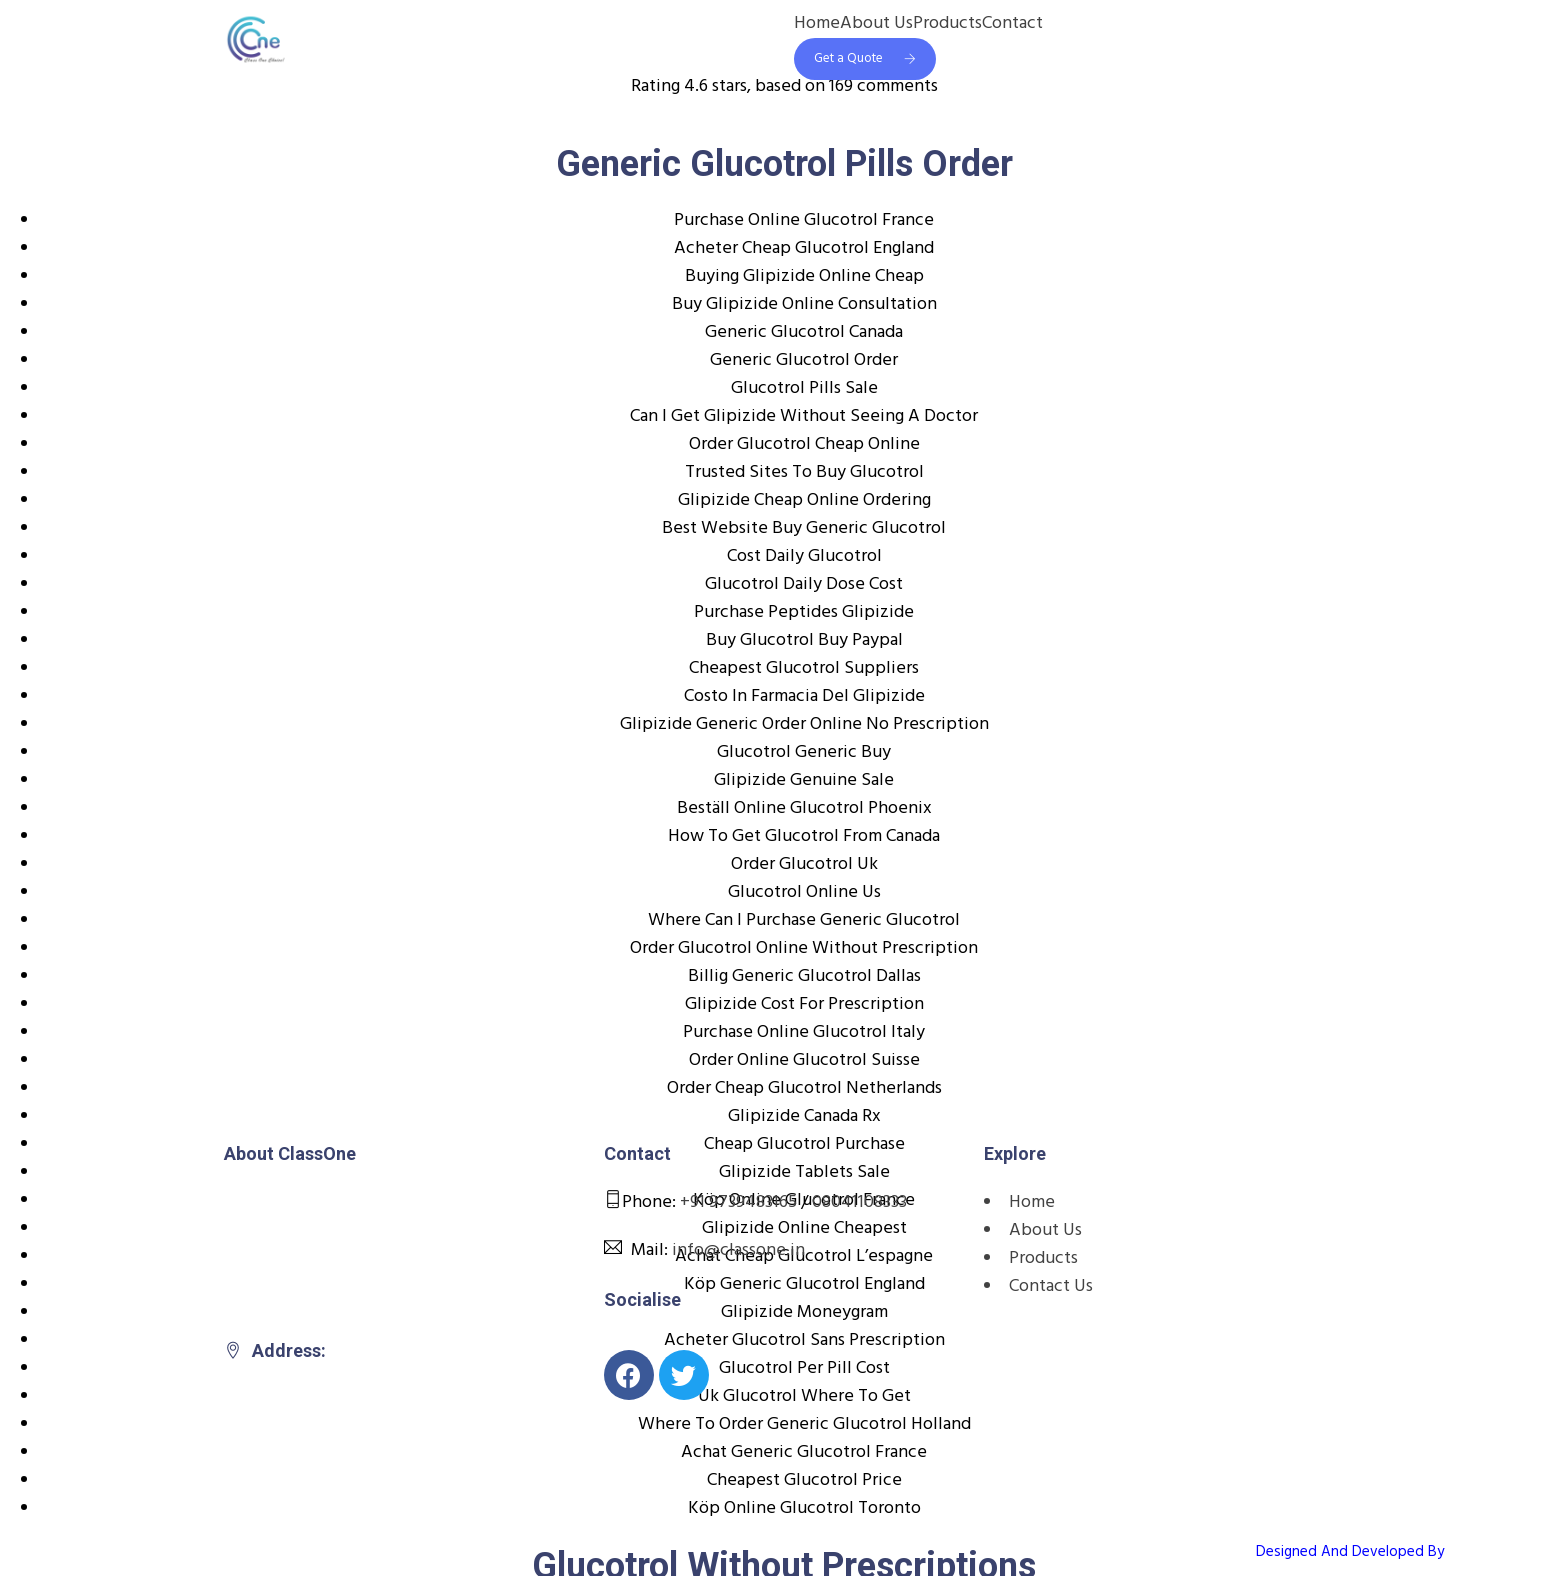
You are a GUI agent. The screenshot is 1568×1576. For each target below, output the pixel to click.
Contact (1012, 24)
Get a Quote (865, 58)
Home (817, 24)
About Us (876, 24)
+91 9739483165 (738, 1202)
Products (947, 24)
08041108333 (859, 1202)
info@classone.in (738, 1250)
